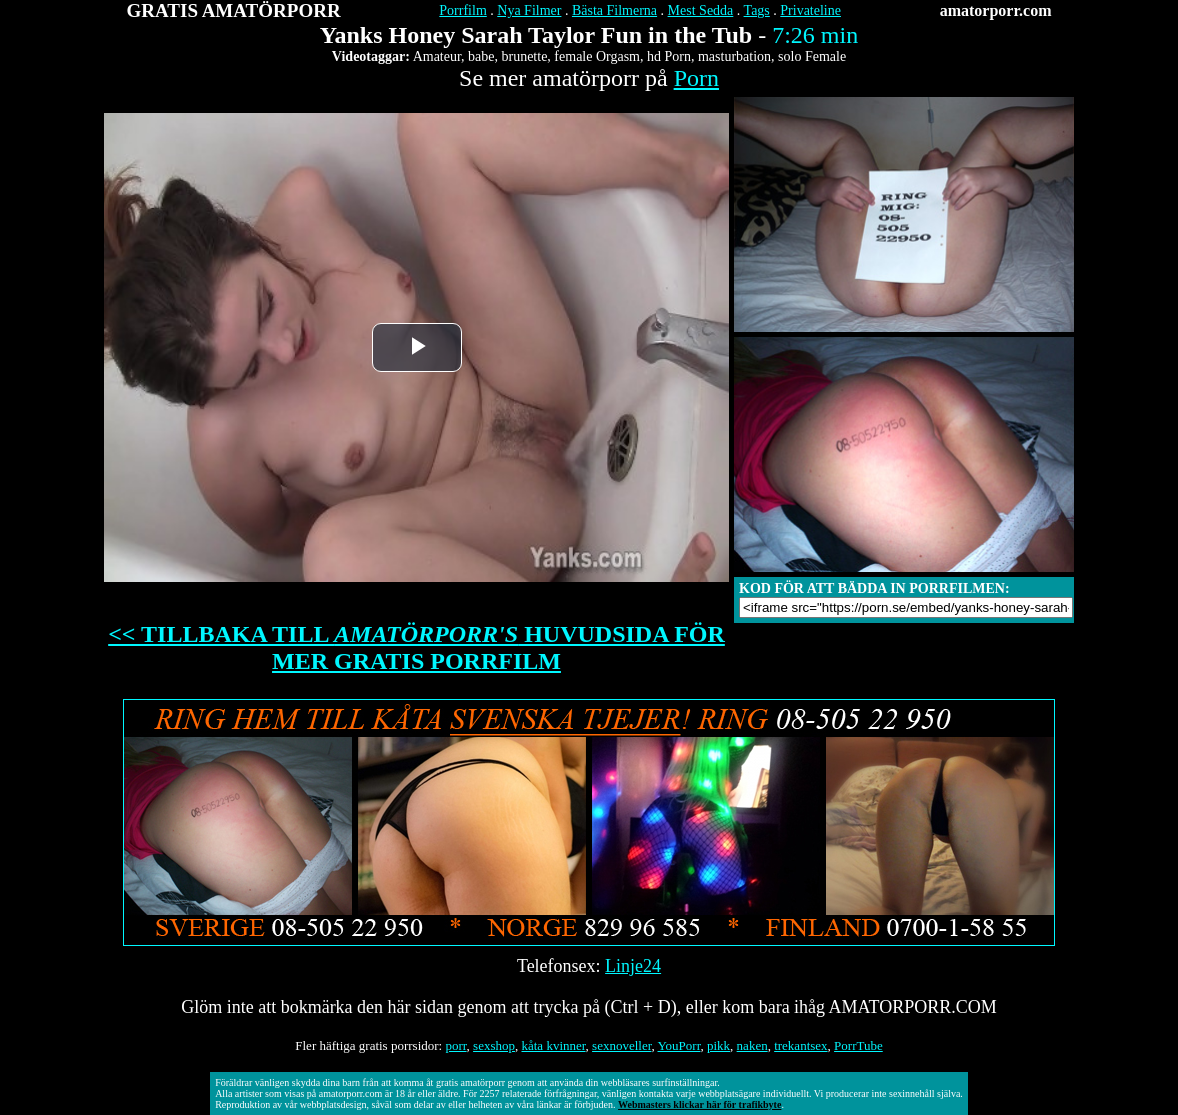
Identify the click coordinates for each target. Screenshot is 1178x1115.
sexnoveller (621, 1045)
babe (481, 56)
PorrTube (858, 1045)
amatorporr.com (996, 10)
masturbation (734, 56)
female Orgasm (597, 56)
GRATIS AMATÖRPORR (234, 10)
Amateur (437, 56)
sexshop (494, 1045)
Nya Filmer (529, 10)
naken (752, 1045)
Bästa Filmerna (614, 10)
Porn (696, 78)
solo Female (812, 56)
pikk (718, 1045)
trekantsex (800, 1045)
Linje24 (633, 966)
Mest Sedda (701, 10)
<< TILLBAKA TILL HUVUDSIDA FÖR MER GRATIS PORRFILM (416, 647)
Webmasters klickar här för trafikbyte (699, 1104)
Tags (757, 10)
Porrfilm (462, 10)
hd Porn (669, 56)
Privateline (810, 10)
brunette (524, 56)
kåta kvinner (553, 1045)
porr (455, 1045)
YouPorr (679, 1045)
